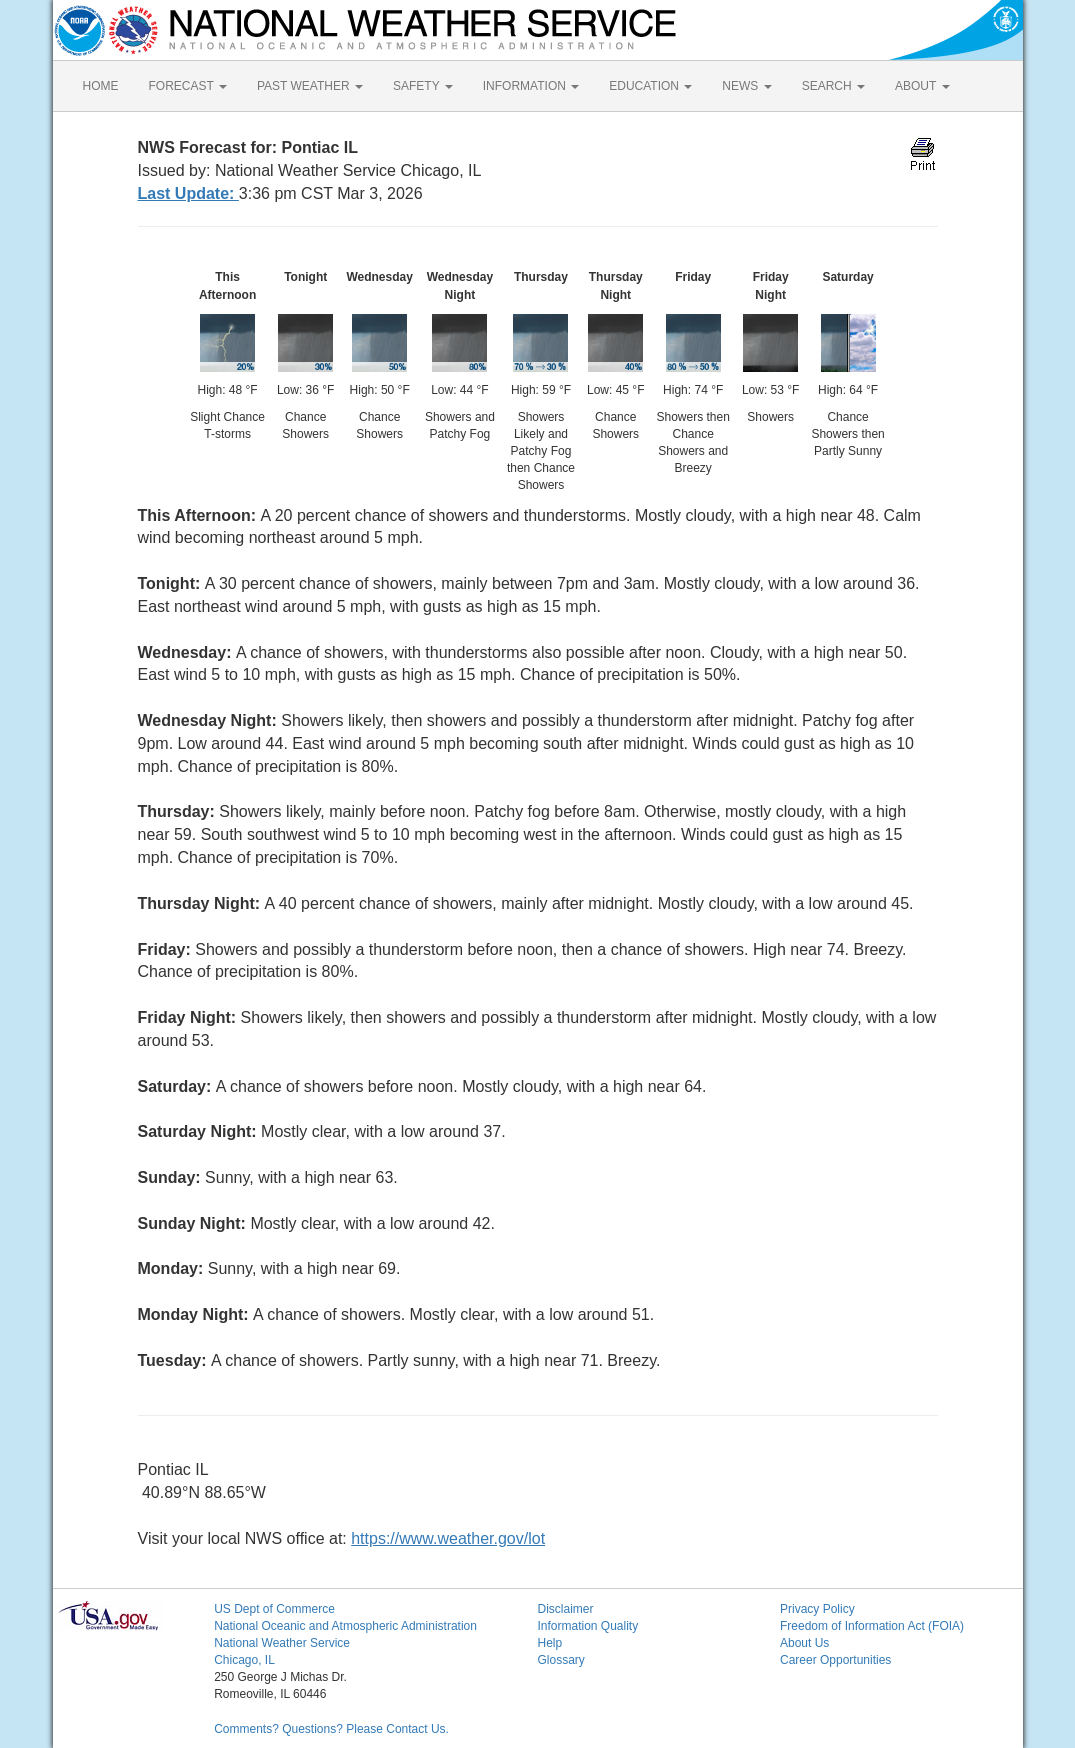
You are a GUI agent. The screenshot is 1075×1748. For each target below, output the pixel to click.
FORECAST (188, 86)
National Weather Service (282, 1643)
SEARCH (833, 86)
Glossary (560, 1660)
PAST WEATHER (310, 86)
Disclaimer (565, 1609)
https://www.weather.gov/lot (448, 1538)
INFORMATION (531, 86)
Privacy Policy (817, 1609)
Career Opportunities (835, 1660)
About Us (804, 1643)
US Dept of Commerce (274, 1609)
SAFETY (423, 86)
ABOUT (922, 86)
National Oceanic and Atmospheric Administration (345, 1626)
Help (549, 1643)
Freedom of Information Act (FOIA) (872, 1626)
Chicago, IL (244, 1660)
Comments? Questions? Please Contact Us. (331, 1729)
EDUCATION (650, 86)
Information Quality (587, 1626)
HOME (101, 86)
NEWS (746, 86)
